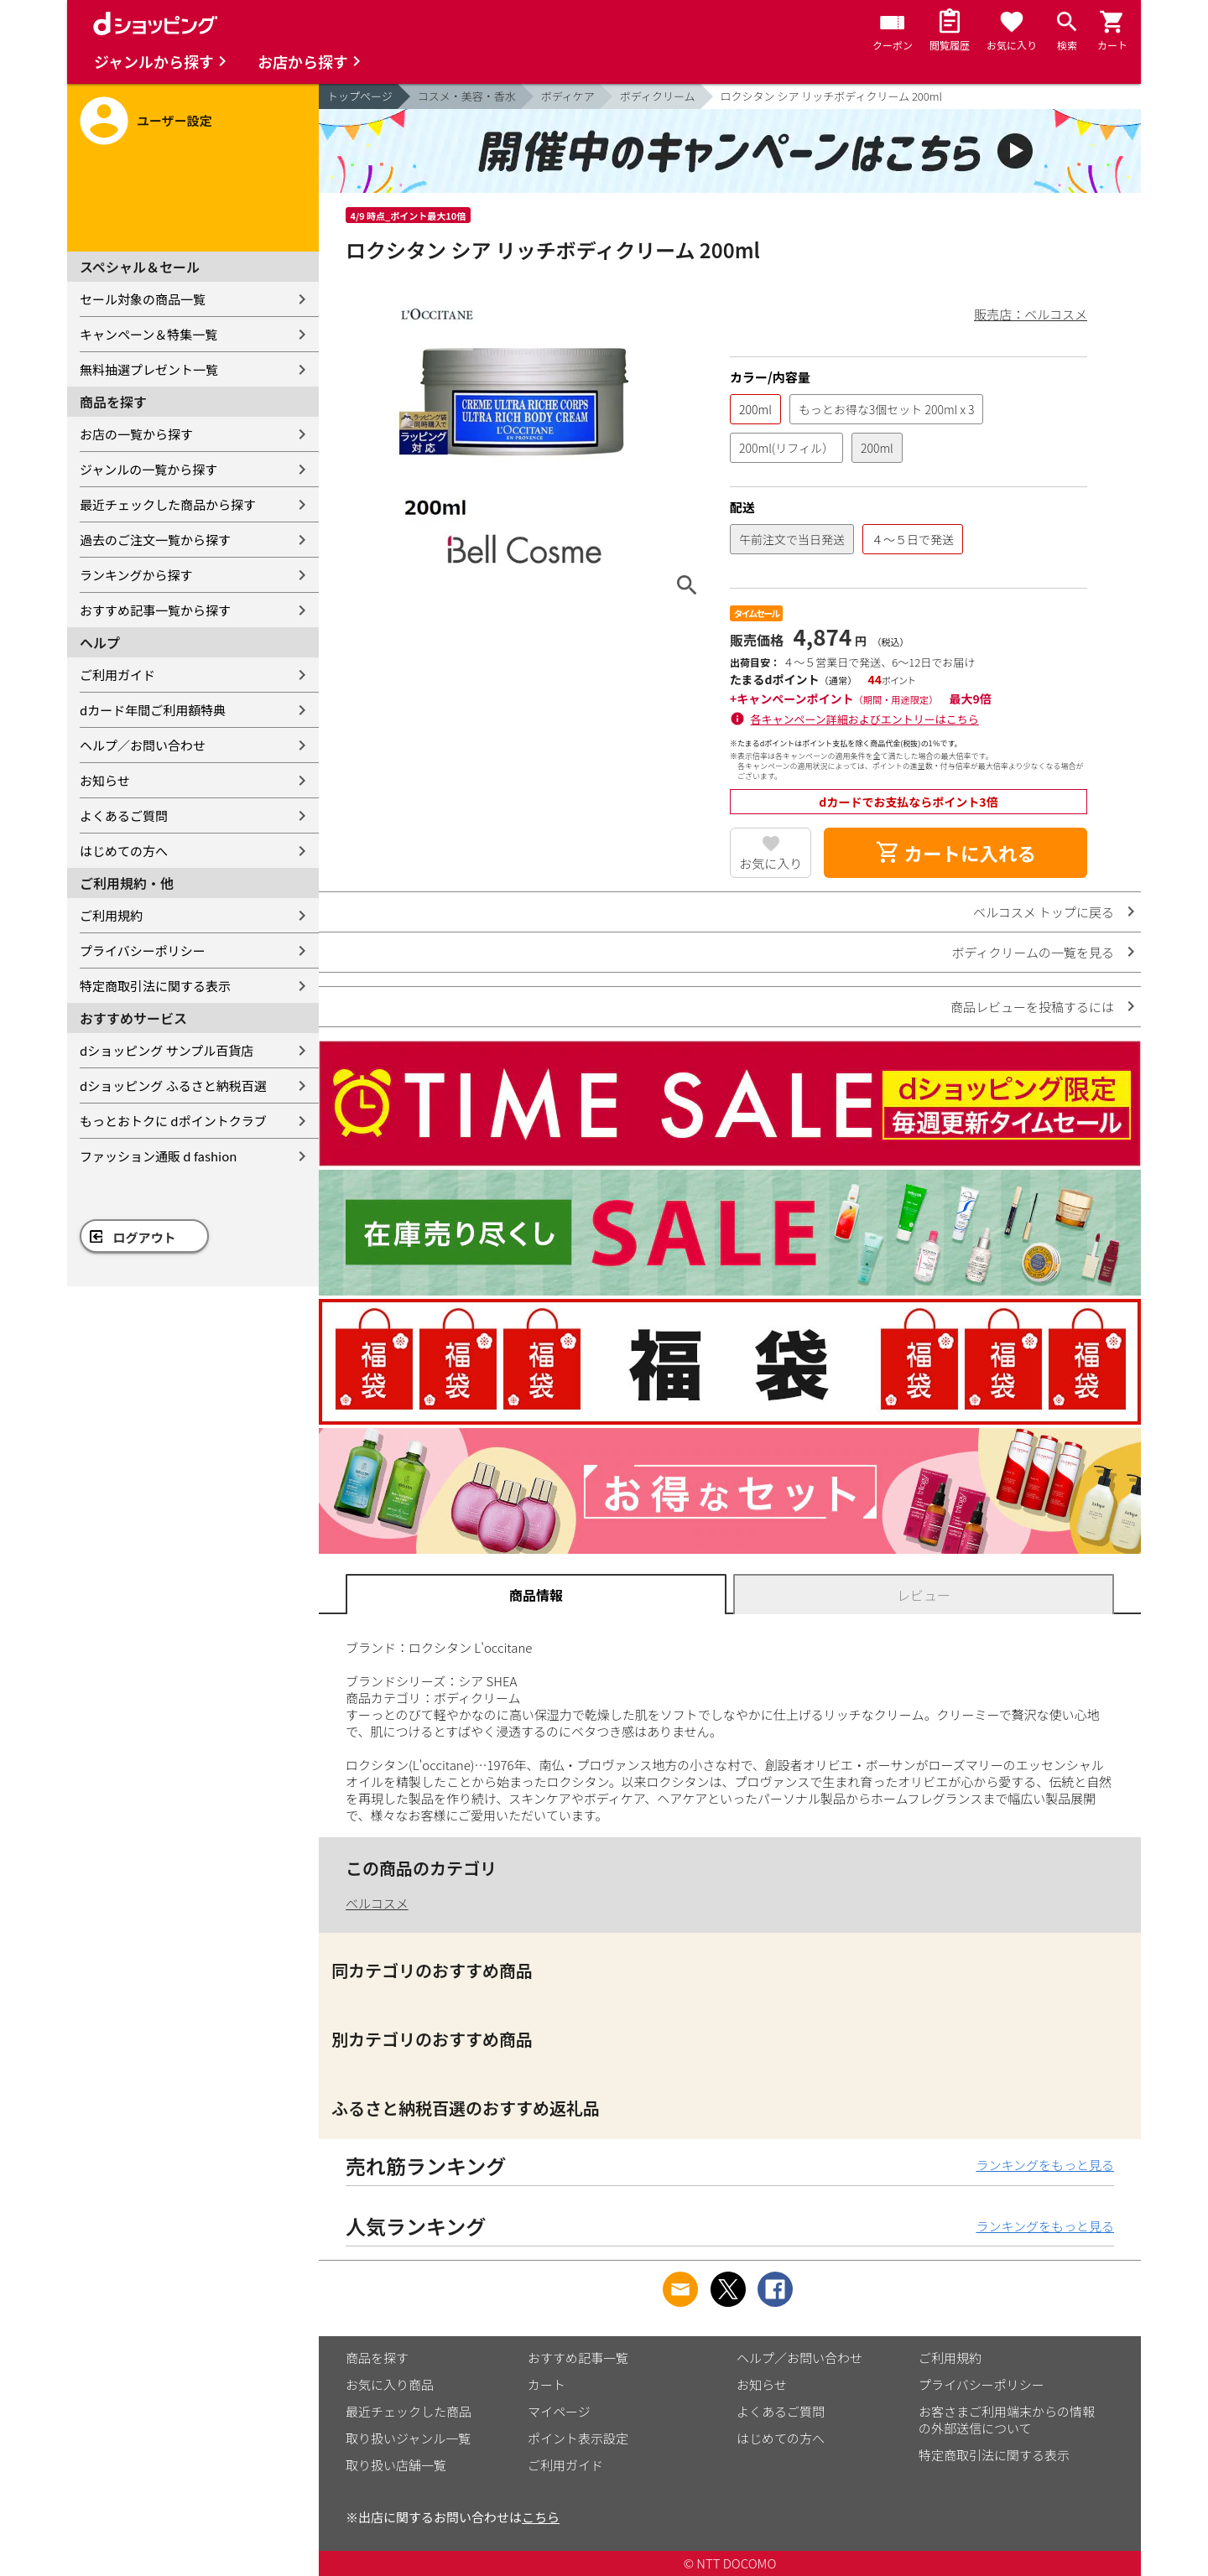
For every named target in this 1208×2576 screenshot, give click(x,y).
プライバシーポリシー (143, 950)
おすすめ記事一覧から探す (155, 610)
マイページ (559, 2411)
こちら (541, 2517)
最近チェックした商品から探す (168, 504)
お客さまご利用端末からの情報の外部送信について (1007, 2419)
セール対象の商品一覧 (143, 299)
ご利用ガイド (117, 674)
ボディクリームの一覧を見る (1032, 952)
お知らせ (105, 780)
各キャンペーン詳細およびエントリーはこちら (865, 719)
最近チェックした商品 (408, 2411)
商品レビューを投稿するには (1032, 1006)
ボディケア (568, 96)
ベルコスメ (377, 1903)
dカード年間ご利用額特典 (153, 710)
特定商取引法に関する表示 (155, 986)
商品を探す (377, 2357)
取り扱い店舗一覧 (396, 2465)
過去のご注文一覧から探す (155, 539)
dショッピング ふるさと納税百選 (173, 1085)
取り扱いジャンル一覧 (408, 2438)
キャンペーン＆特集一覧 (148, 334)
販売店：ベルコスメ (1030, 314)
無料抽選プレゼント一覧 (149, 369)
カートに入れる (955, 853)
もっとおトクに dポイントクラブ (173, 1121)
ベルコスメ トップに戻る (1043, 912)
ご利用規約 (111, 915)
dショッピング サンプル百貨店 (166, 1050)
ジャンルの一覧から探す (148, 469)
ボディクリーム (657, 96)
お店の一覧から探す (136, 434)
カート (546, 2384)
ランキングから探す (136, 575)
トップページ (360, 96)
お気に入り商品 (390, 2384)
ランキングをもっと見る (1045, 2165)
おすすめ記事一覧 (578, 2357)
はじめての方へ (124, 851)
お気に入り (770, 863)
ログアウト (144, 1237)
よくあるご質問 (124, 815)
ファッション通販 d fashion (158, 1156)
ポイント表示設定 (578, 2438)
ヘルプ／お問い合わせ (143, 745)
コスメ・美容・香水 (467, 96)
